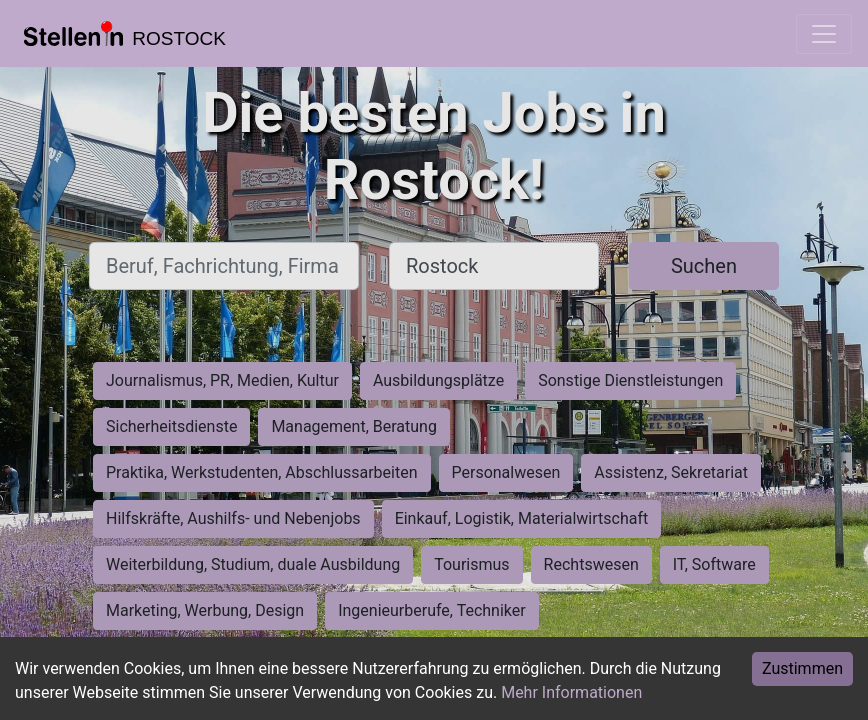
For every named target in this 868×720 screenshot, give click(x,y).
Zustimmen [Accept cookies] (802, 668)
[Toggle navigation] (824, 34)
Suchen (704, 266)
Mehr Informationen (571, 692)
